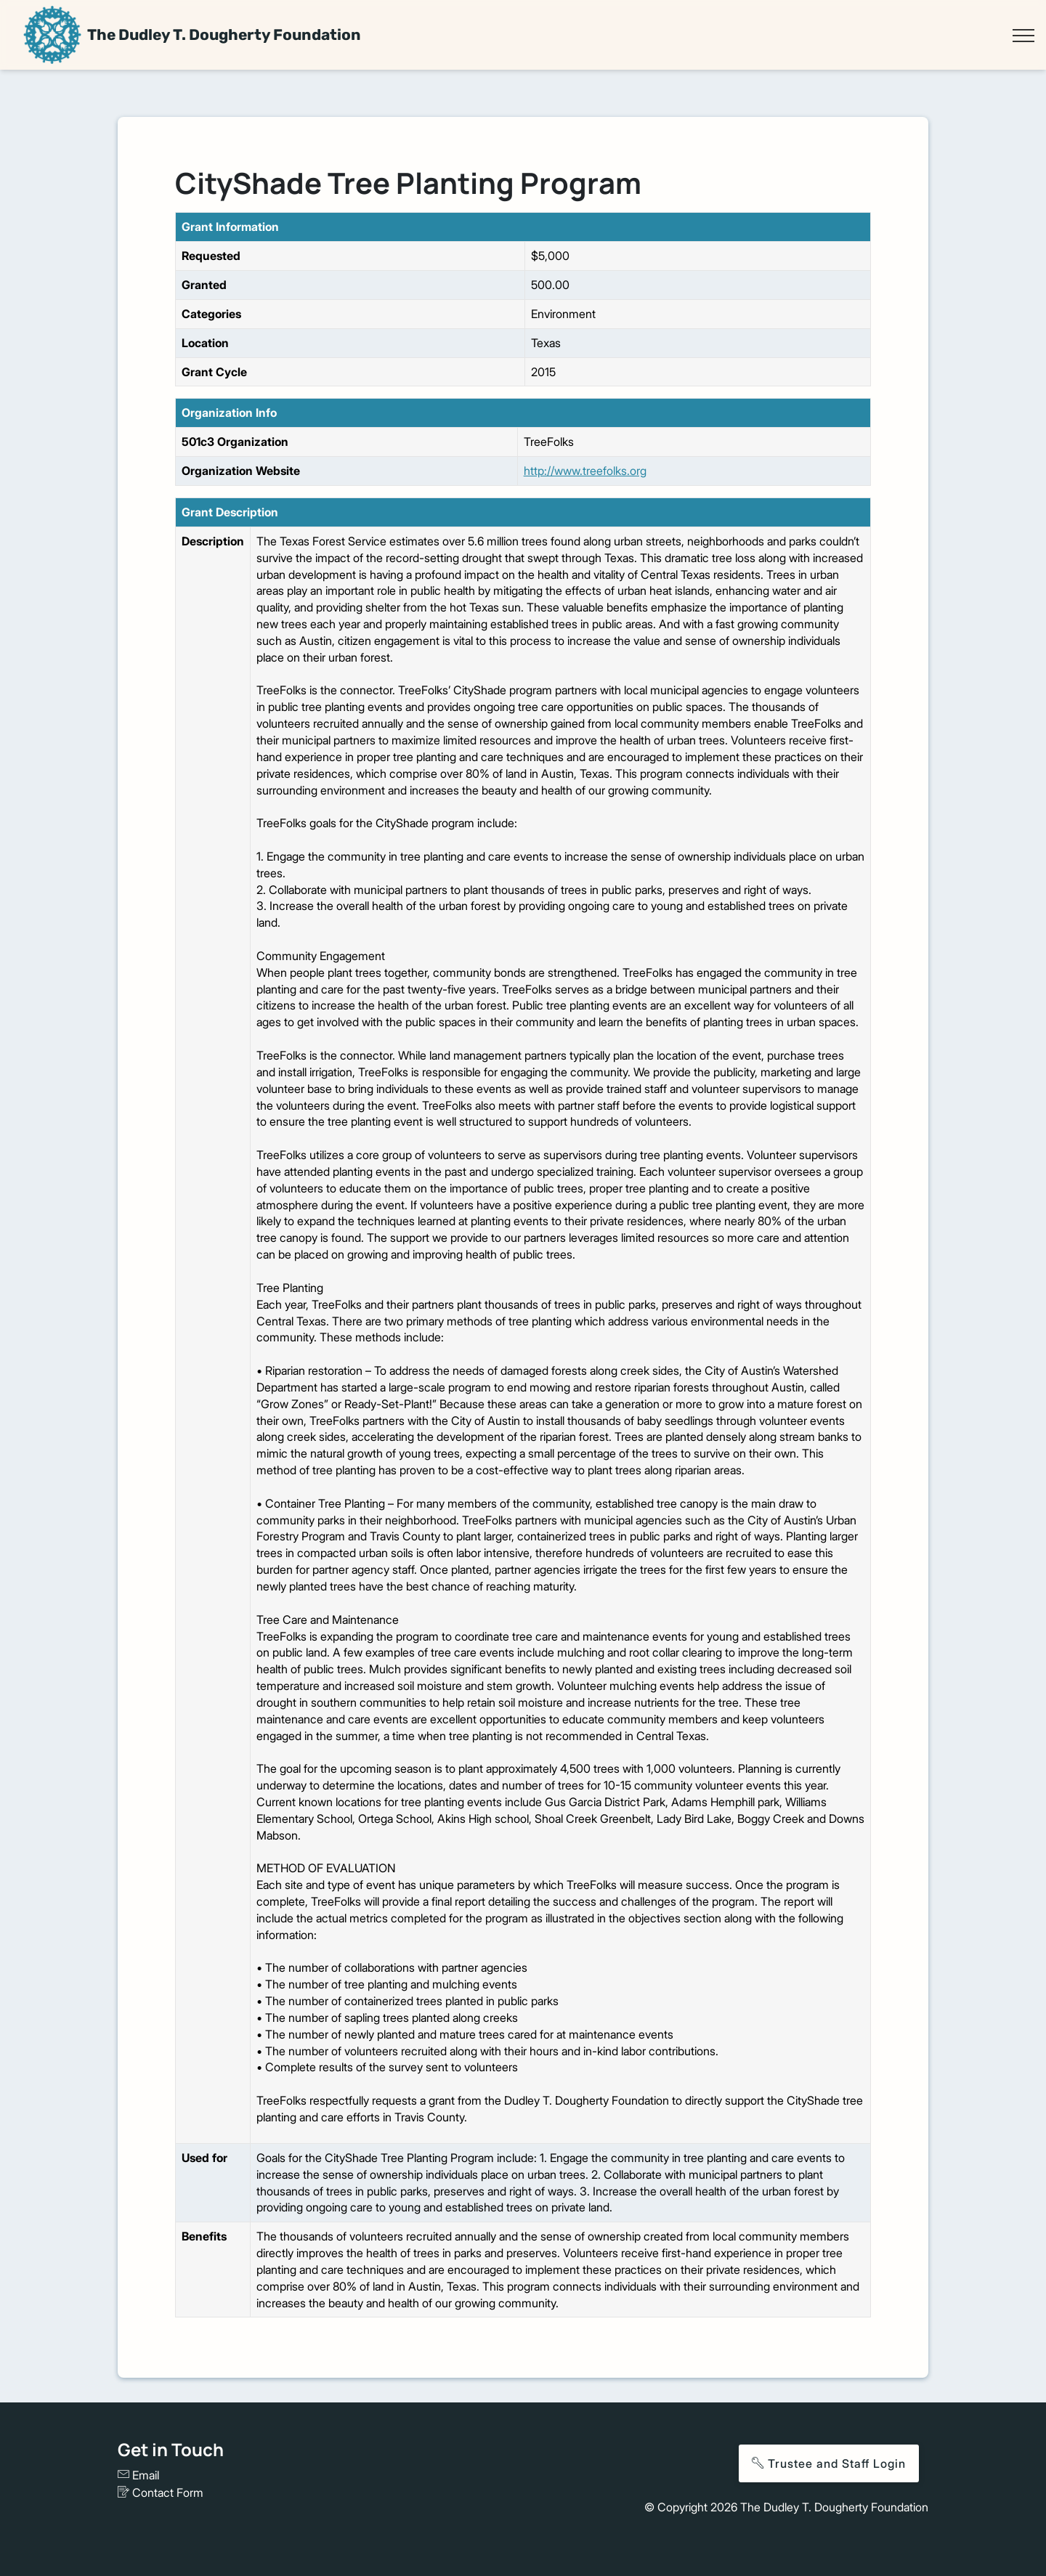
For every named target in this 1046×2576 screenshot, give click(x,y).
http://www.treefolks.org (585, 470)
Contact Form (160, 2492)
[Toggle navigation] (1023, 35)
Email (138, 2475)
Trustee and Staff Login (829, 2463)
